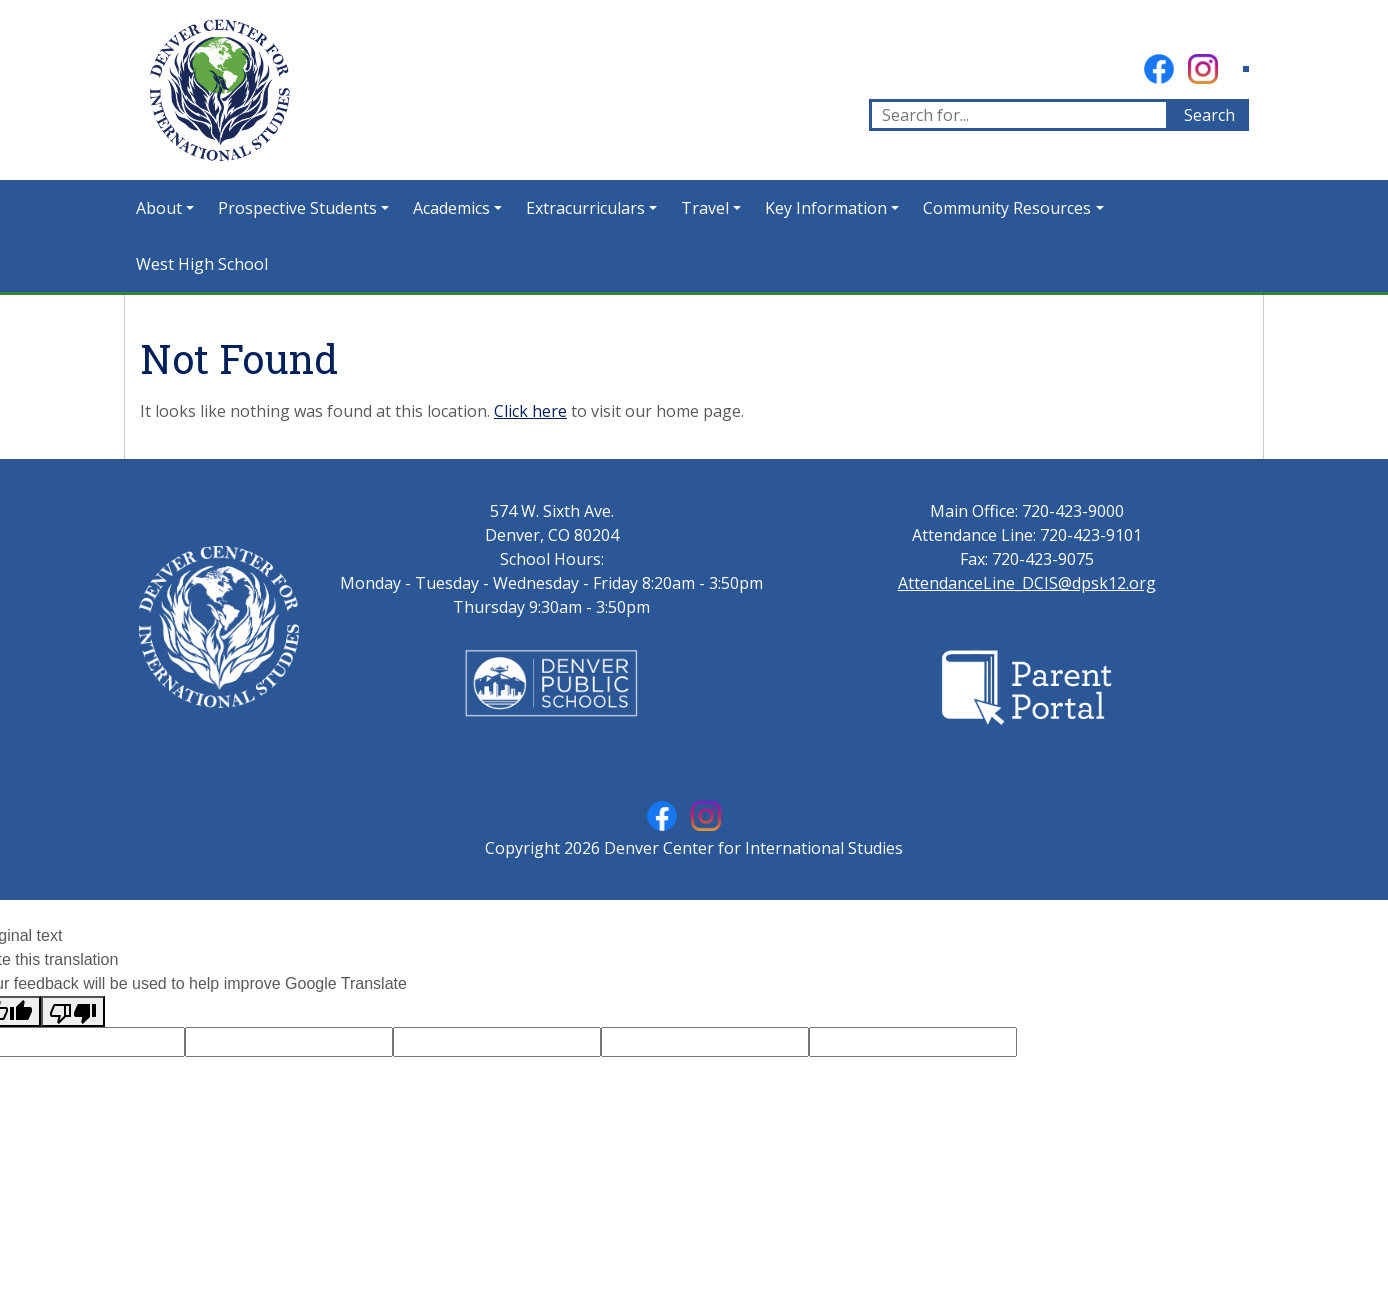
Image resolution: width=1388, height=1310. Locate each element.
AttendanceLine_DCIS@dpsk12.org (1027, 583)
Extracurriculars (585, 208)
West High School (202, 264)
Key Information (826, 208)
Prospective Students (297, 208)
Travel (705, 208)
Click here (530, 411)
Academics (451, 208)
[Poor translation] (73, 1011)
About (159, 208)
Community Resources (1007, 208)
